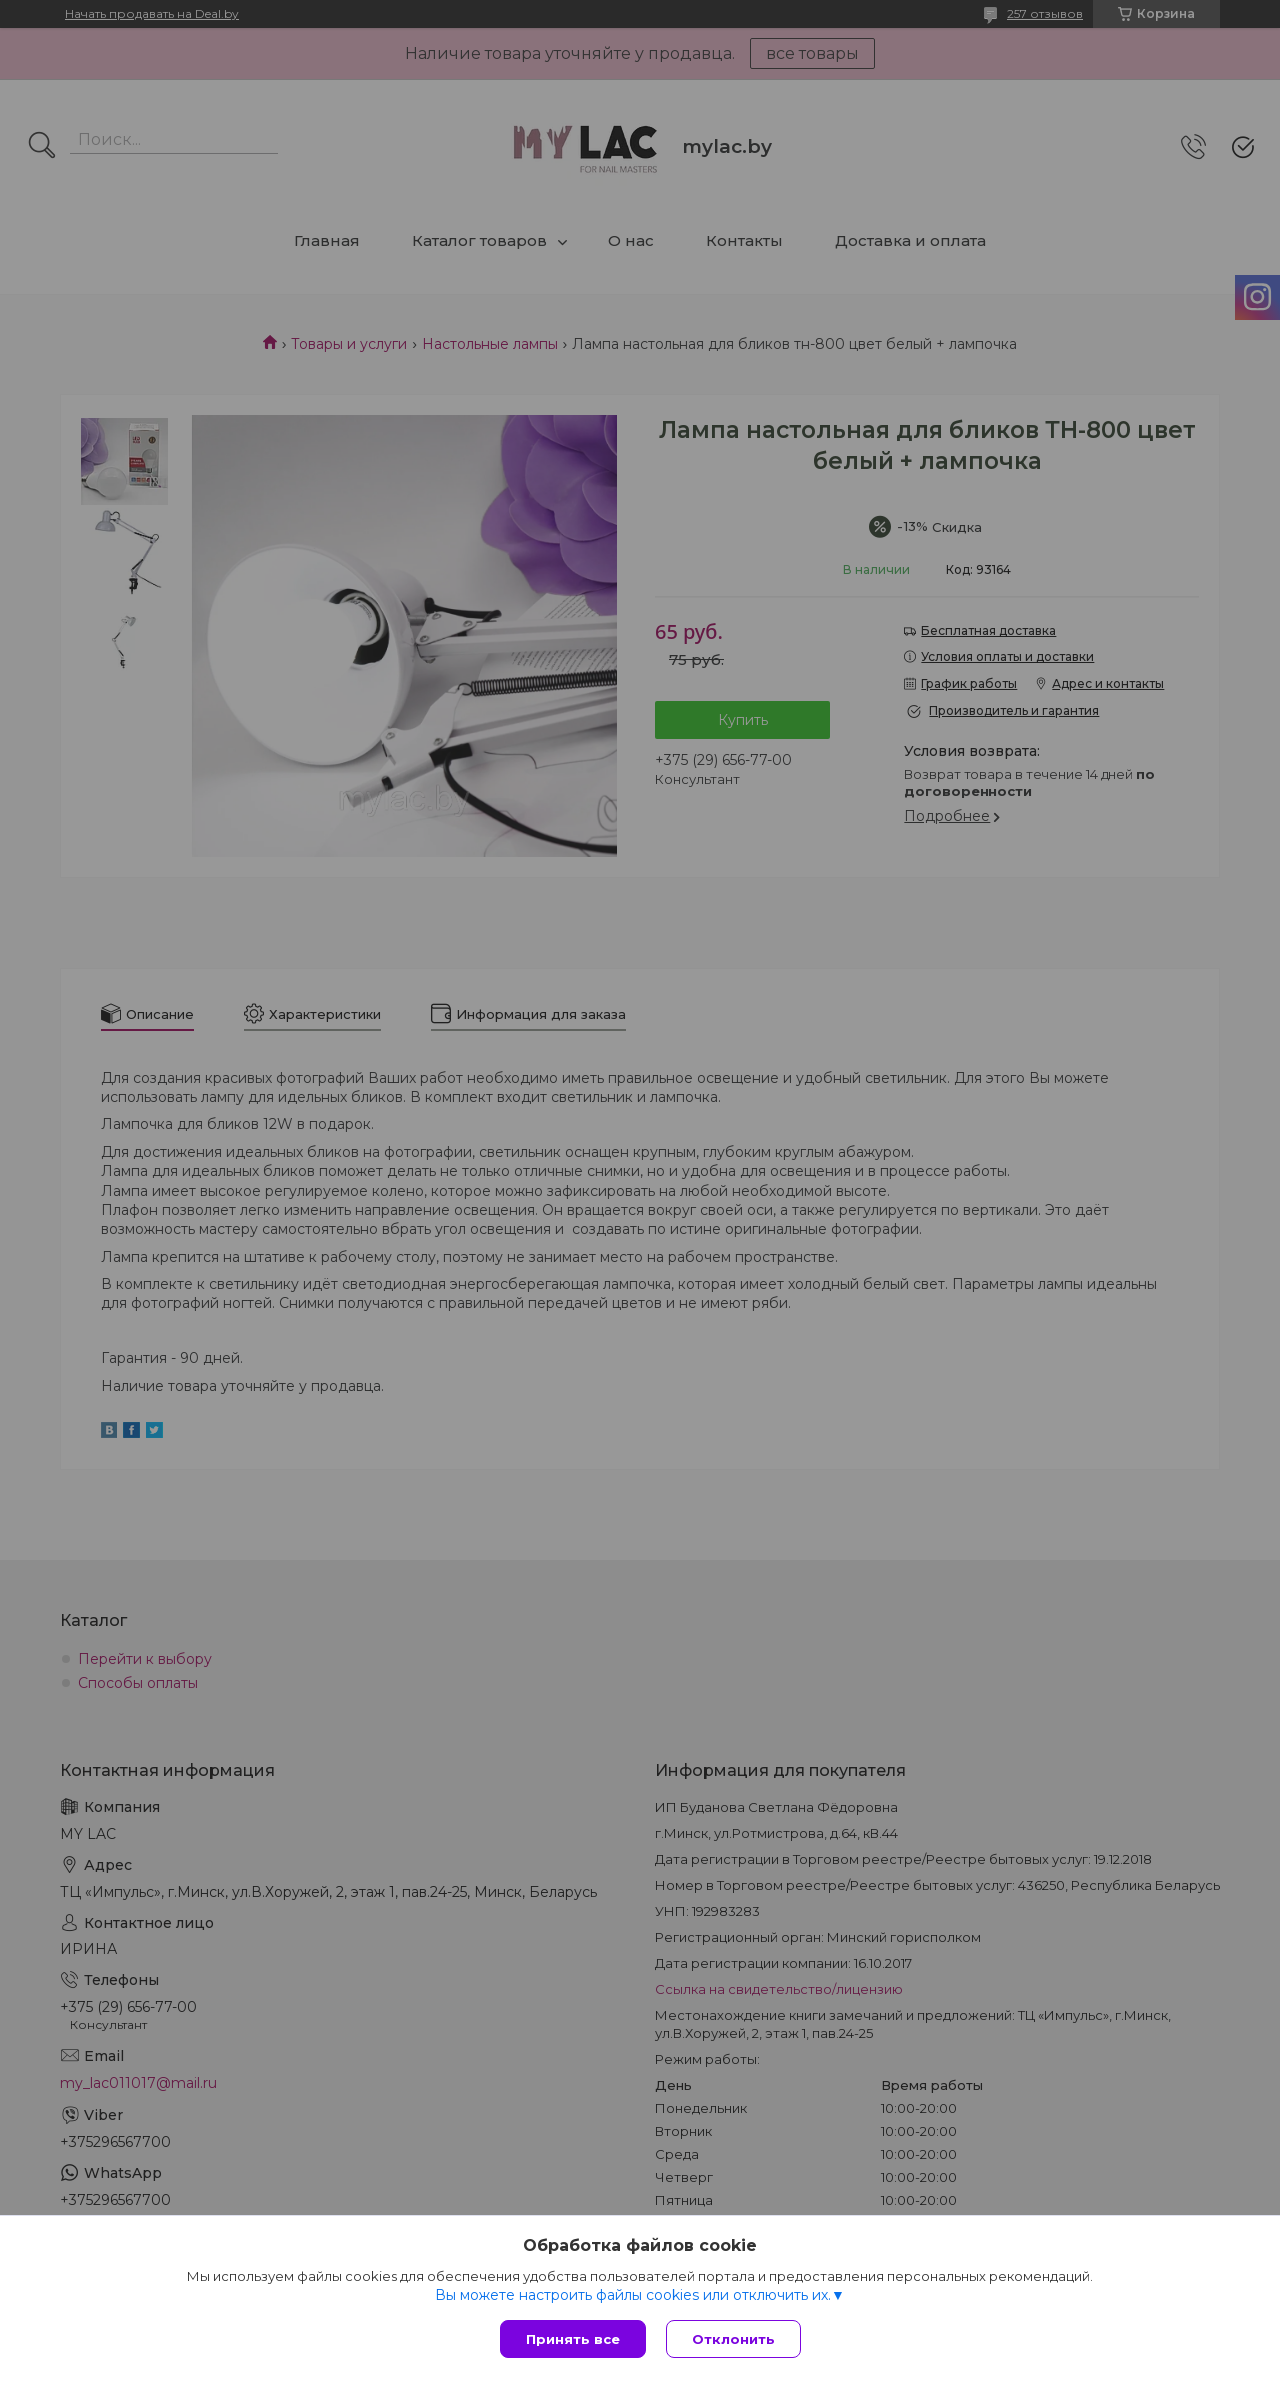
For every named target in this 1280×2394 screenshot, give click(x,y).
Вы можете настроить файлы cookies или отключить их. (633, 2295)
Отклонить (733, 2339)
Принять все (573, 2339)
